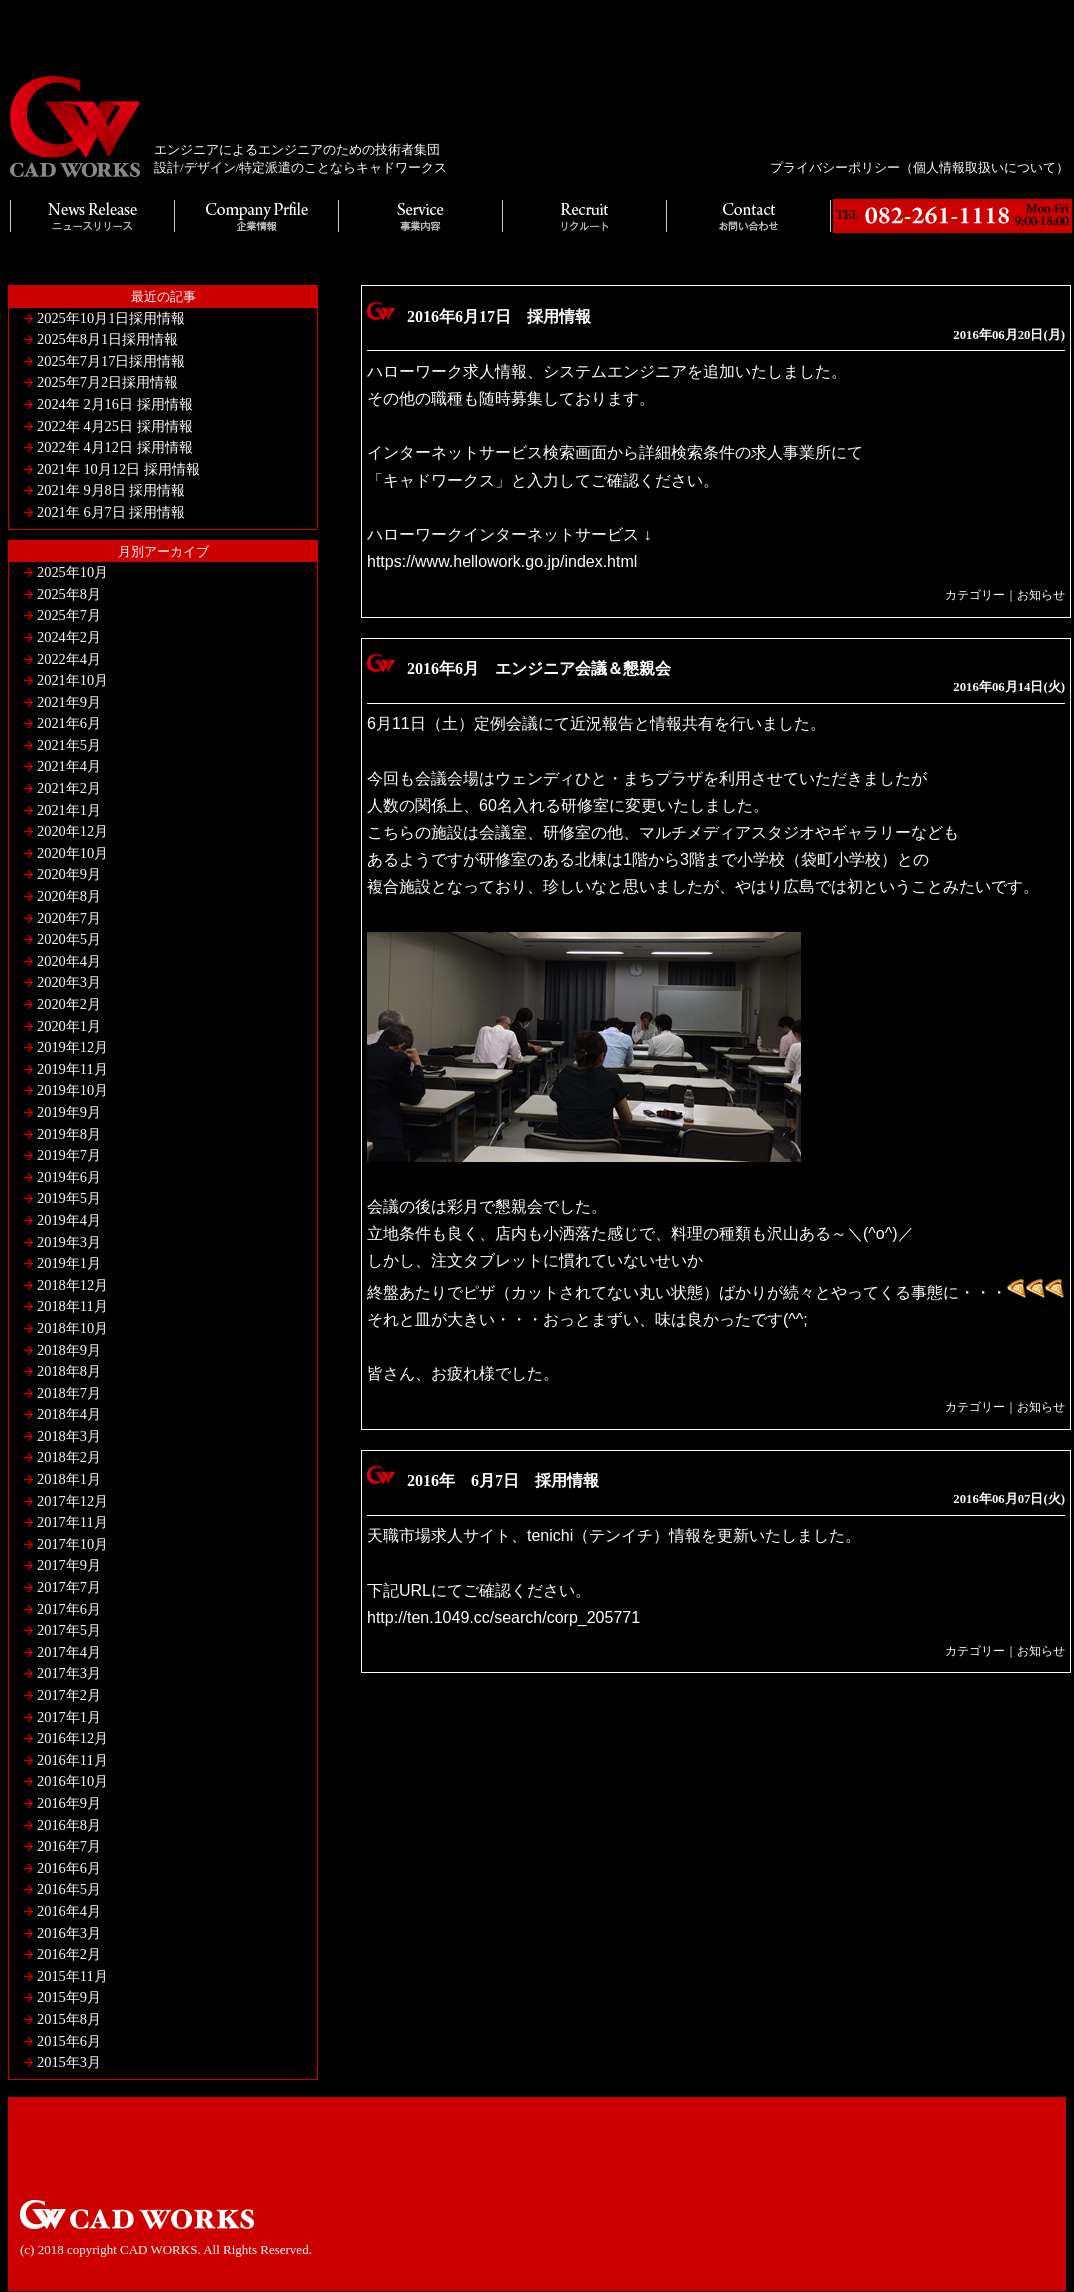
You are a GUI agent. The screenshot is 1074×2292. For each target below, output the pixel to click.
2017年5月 (69, 1630)
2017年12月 (72, 1501)
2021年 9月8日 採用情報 (111, 490)
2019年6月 (69, 1177)
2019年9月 (69, 1112)
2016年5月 (69, 1889)
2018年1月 (69, 1479)
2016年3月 (69, 1933)
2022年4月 (69, 659)
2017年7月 (69, 1587)
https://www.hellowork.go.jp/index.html (502, 561)
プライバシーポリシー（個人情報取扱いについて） (919, 167)
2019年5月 (69, 1198)
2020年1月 (69, 1026)
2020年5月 (69, 939)
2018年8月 (69, 1371)
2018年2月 (69, 1457)
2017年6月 (69, 1609)
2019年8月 (69, 1134)
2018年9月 (69, 1350)
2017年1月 (69, 1717)
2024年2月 (69, 637)
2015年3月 (69, 2062)
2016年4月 (69, 1911)
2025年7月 (69, 615)
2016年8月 (69, 1825)
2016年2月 (69, 1954)
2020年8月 (69, 896)
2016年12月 (72, 1738)
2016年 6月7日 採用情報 (503, 1480)
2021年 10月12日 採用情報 (118, 469)
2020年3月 (69, 982)
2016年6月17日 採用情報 (499, 316)
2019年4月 (69, 1220)
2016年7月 (69, 1846)
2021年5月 (69, 745)
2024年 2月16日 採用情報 (115, 404)
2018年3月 (69, 1436)
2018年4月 (69, 1414)
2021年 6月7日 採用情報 (111, 512)
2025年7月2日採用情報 (107, 382)
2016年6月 (69, 1868)
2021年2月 (69, 788)
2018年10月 (72, 1328)
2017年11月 (72, 1522)
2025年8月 (69, 594)
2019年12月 (72, 1047)
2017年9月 (69, 1565)
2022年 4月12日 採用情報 (115, 447)
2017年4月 (69, 1652)
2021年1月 (69, 810)
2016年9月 (69, 1803)
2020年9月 (69, 874)
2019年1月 (69, 1263)
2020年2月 (69, 1004)
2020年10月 (72, 853)
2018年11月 (72, 1306)
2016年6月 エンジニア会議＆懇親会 (539, 668)
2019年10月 (72, 1090)
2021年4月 (69, 766)
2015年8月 (69, 2019)
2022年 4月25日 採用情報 (115, 426)
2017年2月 (69, 1695)
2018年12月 (72, 1285)
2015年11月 (72, 1976)
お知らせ (1041, 595)
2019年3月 (69, 1242)
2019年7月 (69, 1155)
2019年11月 (72, 1069)
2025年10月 (72, 572)
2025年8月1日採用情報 (107, 339)
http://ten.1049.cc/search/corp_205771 (503, 1617)
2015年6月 (69, 2041)
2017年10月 (72, 1544)
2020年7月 (69, 918)
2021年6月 (69, 723)
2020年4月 (69, 961)
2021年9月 (69, 702)
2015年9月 (69, 1997)
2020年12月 (72, 831)
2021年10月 (72, 680)
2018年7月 (69, 1393)
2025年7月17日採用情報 (111, 361)
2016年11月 (72, 1760)
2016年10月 (72, 1781)
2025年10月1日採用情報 (111, 318)
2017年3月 (69, 1673)
